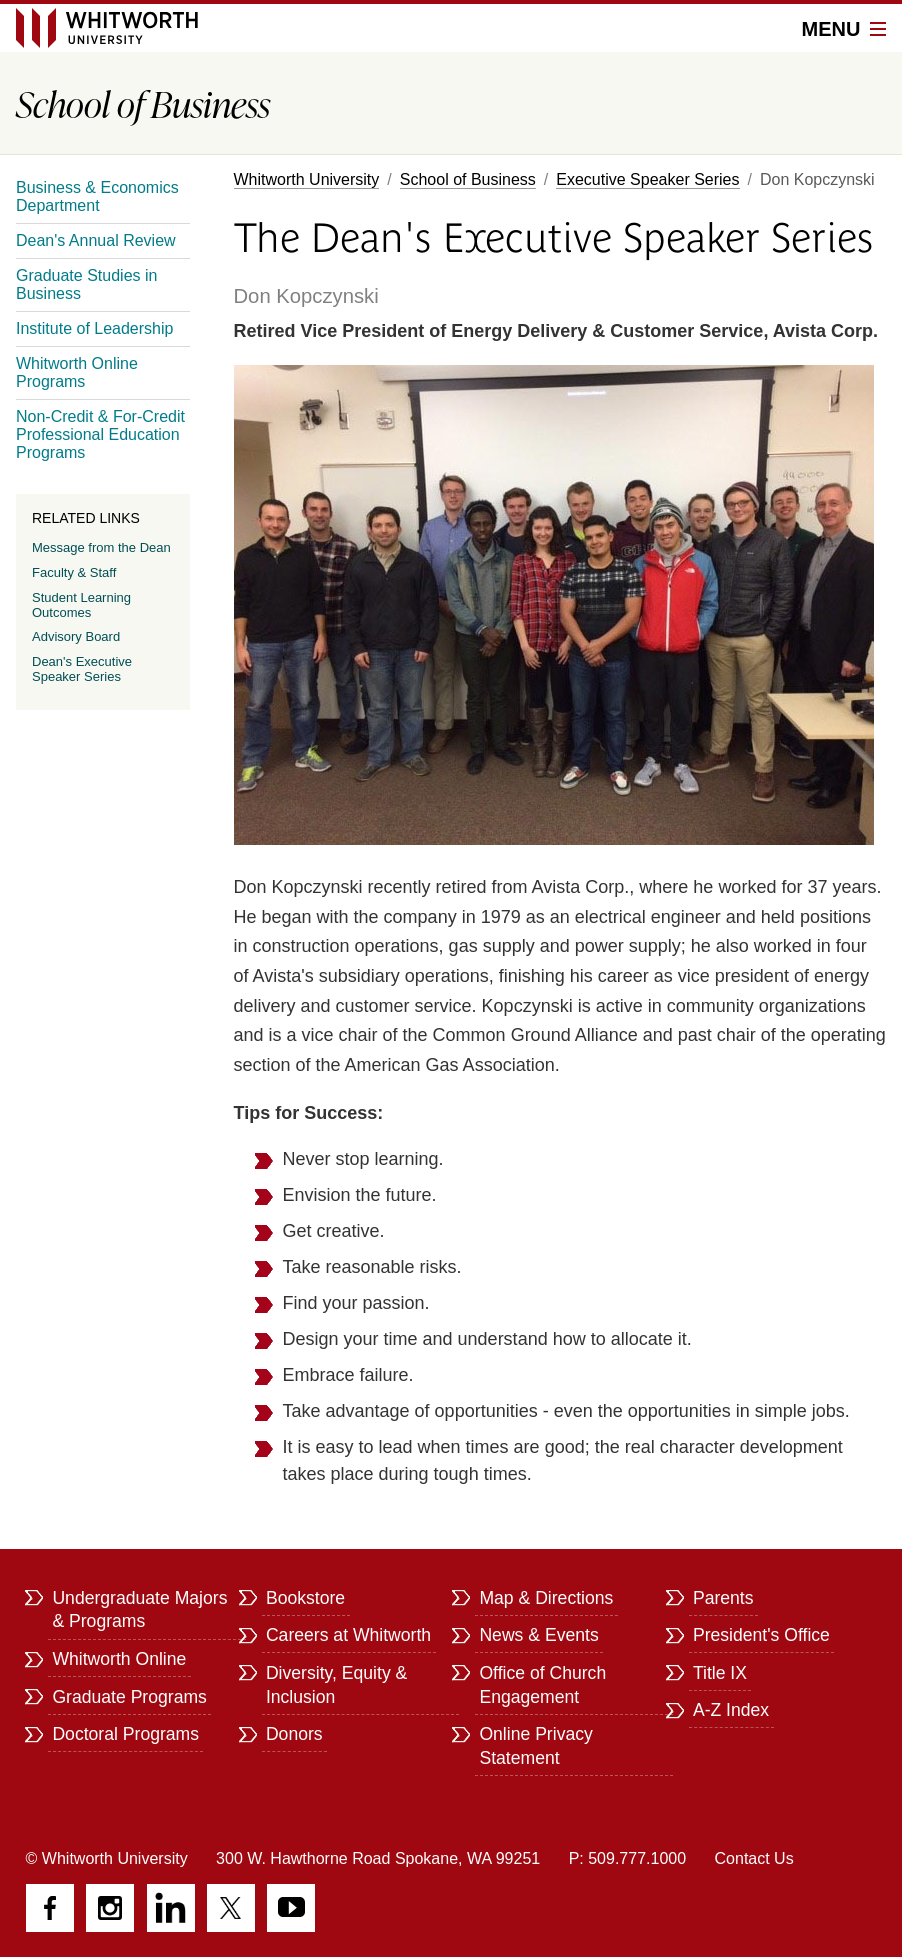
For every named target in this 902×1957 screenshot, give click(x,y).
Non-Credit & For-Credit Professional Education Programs (100, 434)
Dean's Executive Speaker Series (82, 669)
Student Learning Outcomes (81, 605)
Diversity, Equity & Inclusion (336, 1685)
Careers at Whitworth (348, 1635)
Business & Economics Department (97, 196)
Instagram (110, 1908)
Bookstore (305, 1598)
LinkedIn (171, 1908)
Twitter (231, 1908)
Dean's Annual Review (96, 240)
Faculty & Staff (74, 572)
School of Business (468, 179)
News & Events (538, 1635)
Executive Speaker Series (647, 179)
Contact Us (754, 1858)
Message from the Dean (101, 547)
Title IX (720, 1673)
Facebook (50, 1908)
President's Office (761, 1635)
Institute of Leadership (94, 328)
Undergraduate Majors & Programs (139, 1610)
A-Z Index (731, 1710)
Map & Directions (546, 1598)
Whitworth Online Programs (77, 372)
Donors (294, 1734)
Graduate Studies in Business (86, 284)
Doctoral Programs (125, 1734)
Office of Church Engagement (542, 1685)
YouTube (291, 1908)
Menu (844, 29)
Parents (723, 1598)
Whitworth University (307, 179)
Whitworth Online (119, 1659)
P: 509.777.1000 (627, 1858)
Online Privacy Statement (535, 1746)
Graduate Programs (129, 1697)
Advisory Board (76, 636)
